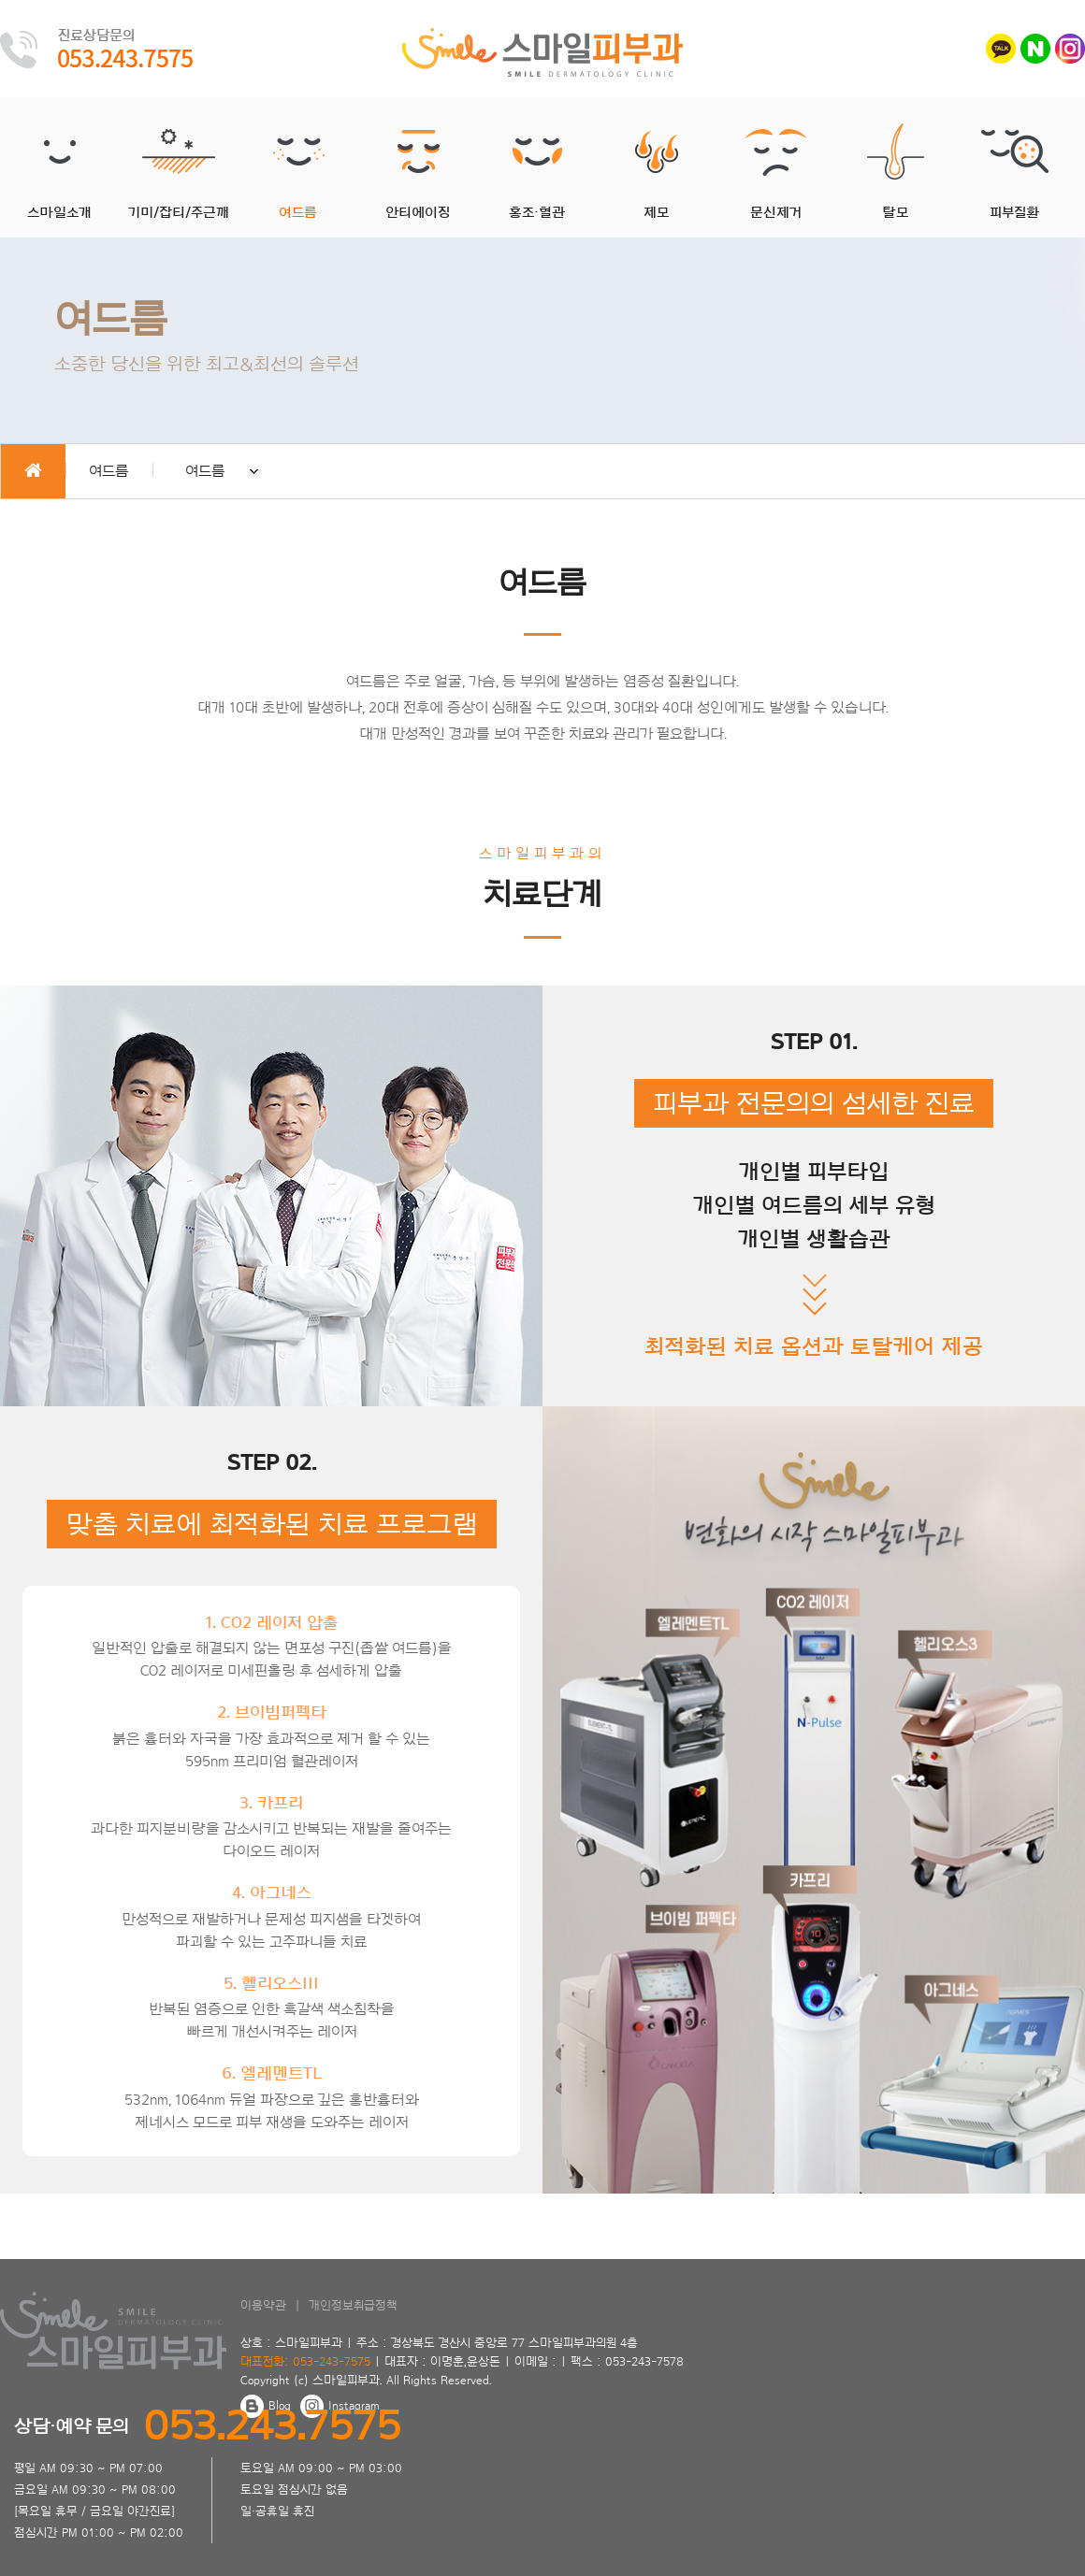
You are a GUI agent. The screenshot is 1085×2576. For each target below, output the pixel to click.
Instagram (340, 2406)
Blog (265, 2406)
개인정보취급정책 (353, 2305)
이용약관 (263, 2305)
